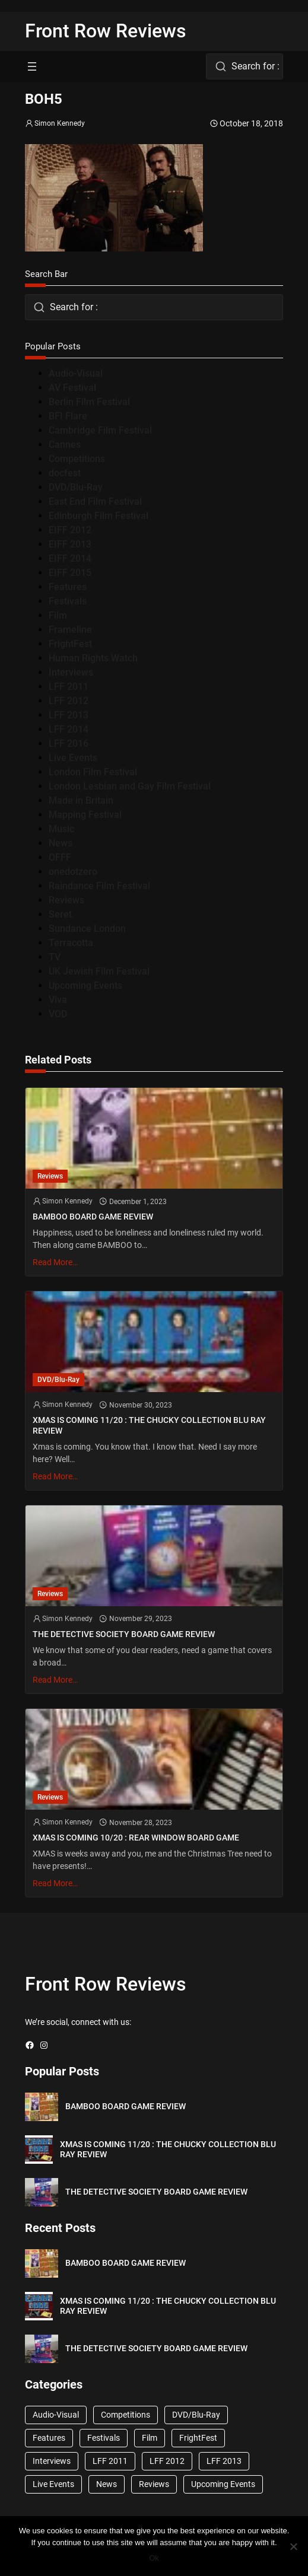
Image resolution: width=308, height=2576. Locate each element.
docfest (65, 473)
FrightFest (70, 643)
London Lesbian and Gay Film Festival (130, 786)
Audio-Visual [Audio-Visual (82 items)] (56, 2414)
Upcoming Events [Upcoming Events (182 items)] (223, 2484)
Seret (60, 914)
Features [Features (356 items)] (49, 2438)
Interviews (71, 672)
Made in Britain (81, 800)
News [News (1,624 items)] (106, 2484)
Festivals (68, 601)
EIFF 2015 (70, 572)
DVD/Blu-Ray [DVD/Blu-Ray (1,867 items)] (196, 2414)
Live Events (73, 757)
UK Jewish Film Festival (99, 971)
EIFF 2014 (70, 558)
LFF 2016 (68, 743)
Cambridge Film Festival (100, 430)
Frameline (70, 629)
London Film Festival (93, 772)
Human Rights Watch (93, 658)
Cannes (65, 444)
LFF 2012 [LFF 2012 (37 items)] (167, 2461)
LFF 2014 (68, 729)
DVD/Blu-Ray (76, 487)
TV (55, 957)
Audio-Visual (76, 373)
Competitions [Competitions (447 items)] (125, 2414)
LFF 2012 (68, 700)
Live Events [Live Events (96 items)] (53, 2484)
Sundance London (87, 928)
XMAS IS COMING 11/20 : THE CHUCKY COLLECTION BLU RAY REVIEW (149, 1425)
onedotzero (73, 871)
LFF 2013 (68, 715)
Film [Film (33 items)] (149, 2438)
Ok (154, 2557)
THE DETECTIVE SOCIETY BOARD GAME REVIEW (124, 1634)
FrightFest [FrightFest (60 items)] (198, 2438)
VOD (58, 1014)
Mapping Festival (85, 814)
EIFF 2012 (70, 530)
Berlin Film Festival (89, 401)
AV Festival (72, 387)
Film (58, 615)
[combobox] (244, 66)
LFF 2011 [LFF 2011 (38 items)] (110, 2461)
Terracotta (71, 942)
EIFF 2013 (70, 544)
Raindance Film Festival (99, 885)
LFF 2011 (68, 686)
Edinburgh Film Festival (98, 515)
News (60, 843)
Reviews (66, 900)
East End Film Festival (95, 501)
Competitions (77, 458)
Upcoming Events (85, 985)
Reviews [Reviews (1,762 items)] (154, 2484)
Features (68, 587)
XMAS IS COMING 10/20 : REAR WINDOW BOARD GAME (136, 1838)
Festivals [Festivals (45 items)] (103, 2438)
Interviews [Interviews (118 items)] (52, 2461)
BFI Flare (68, 416)
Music (61, 829)
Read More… (55, 1262)
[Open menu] (32, 66)
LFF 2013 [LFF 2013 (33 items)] (224, 2461)
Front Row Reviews (105, 31)
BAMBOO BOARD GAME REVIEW (93, 1217)
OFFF (60, 857)
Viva (58, 999)
